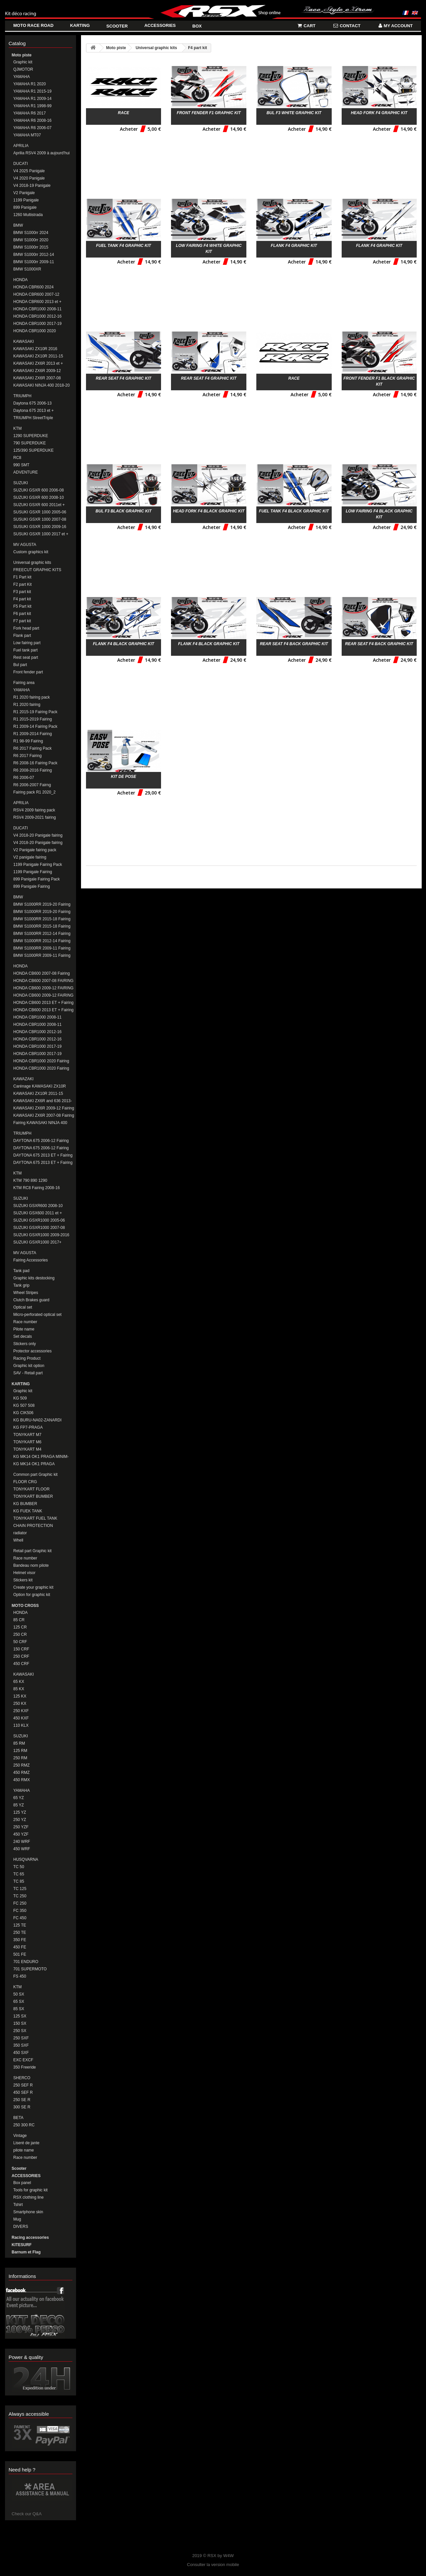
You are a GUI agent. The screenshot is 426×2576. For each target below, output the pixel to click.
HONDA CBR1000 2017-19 (37, 323)
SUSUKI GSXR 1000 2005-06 (39, 512)
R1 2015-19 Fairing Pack (35, 712)
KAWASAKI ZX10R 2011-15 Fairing (38, 1093)
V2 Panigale (24, 192)
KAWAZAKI (23, 1079)
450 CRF (21, 1663)
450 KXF (21, 1718)
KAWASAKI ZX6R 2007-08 (37, 378)
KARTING (21, 1384)
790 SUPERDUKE (29, 443)
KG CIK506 (23, 1412)
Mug (17, 2219)
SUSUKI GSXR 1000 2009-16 (39, 526)
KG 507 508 (24, 1405)
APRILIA (21, 145)
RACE (123, 113)
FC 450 (19, 1918)
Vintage (20, 2135)
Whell (18, 1540)
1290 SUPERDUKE (30, 435)
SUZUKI (20, 483)
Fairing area (24, 682)
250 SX (19, 2030)
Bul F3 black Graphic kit (123, 511)
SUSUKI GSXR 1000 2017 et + (40, 534)
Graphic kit (22, 62)
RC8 (17, 457)
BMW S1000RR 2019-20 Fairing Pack (41, 904)
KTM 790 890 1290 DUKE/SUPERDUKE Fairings (39, 1180)
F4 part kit (22, 599)
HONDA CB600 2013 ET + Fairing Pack (43, 1002)
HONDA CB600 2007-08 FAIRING (43, 980)
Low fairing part (27, 643)
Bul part (20, 664)
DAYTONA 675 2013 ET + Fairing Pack (42, 1155)
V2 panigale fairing (29, 857)
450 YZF (21, 1834)
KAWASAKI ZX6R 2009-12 (37, 370)
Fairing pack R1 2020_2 (34, 792)
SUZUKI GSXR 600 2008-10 (38, 497)
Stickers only (24, 1343)
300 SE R (21, 2107)
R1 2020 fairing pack (31, 697)
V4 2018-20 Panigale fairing (37, 835)
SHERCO (21, 2078)
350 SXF (21, 2045)
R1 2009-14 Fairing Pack (35, 726)
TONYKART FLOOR (31, 1489)
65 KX (18, 1681)
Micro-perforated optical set (37, 1314)
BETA (18, 2117)
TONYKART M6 (27, 1442)
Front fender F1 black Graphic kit (379, 381)
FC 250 (19, 1903)
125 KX (19, 1696)
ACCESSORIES (26, 2175)
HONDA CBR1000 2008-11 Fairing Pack (37, 1017)
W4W (228, 2555)
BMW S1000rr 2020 (30, 240)
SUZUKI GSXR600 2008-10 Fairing (38, 1205)
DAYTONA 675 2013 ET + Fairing (42, 1162)
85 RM (19, 1743)
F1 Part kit (22, 577)
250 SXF (21, 2038)
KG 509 (20, 1398)
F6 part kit (22, 613)
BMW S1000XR (27, 269)
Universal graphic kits (32, 562)
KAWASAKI (23, 341)
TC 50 (18, 1866)
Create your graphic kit (33, 1587)
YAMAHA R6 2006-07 (32, 127)
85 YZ (18, 1805)
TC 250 (19, 1896)
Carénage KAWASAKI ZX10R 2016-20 (39, 1086)
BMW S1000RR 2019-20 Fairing (41, 911)
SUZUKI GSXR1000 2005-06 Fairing (39, 1220)
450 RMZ (21, 1772)
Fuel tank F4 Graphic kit (123, 245)
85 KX (18, 1689)
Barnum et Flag (26, 2252)
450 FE (19, 1947)
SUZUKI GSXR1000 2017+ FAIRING (37, 1242)
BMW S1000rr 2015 (30, 247)
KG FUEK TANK (27, 1511)
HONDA (20, 279)
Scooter (19, 2168)
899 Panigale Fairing (31, 886)
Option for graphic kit (31, 1594)
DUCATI (20, 163)
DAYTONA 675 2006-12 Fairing (41, 1148)
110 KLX (21, 1725)
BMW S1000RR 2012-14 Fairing (41, 941)
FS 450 (19, 1976)
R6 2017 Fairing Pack (32, 748)
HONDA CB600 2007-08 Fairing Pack (41, 973)
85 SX (18, 2009)
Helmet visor (24, 1572)
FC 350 (19, 1910)
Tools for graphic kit (30, 2190)
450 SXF (21, 2052)
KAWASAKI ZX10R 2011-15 (38, 356)
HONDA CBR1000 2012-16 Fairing (37, 1039)
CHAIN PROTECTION (33, 1525)
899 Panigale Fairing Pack (36, 879)
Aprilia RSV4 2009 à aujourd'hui (41, 153)
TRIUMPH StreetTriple (33, 418)
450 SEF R (23, 2092)
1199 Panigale (26, 200)
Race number (25, 1322)
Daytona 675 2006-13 (32, 403)
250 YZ (19, 1819)
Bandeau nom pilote (31, 1565)
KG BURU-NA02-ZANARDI (37, 1420)
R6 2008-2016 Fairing (32, 770)
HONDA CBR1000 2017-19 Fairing (37, 1053)
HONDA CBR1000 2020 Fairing (41, 1068)
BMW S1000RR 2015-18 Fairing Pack (41, 919)
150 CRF (21, 1649)
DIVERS (20, 2226)
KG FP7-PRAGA (28, 1427)
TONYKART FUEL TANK (35, 1518)
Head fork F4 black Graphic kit (208, 511)
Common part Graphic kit (35, 1474)
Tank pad (21, 1270)
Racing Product (27, 1358)
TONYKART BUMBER (33, 1496)
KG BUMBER (25, 1503)
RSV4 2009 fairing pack (34, 810)
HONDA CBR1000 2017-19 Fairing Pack (37, 1046)
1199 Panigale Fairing (32, 872)
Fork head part (26, 628)
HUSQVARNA (25, 1859)
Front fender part (28, 672)
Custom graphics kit (30, 552)
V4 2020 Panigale (29, 178)
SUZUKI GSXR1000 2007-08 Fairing (39, 1227)
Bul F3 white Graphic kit (294, 113)
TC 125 (19, 1888)
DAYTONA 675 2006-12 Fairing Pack (41, 1140)
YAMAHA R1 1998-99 (32, 106)
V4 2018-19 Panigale (31, 185)
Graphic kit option (28, 1365)
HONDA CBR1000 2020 (34, 331)
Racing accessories (30, 2237)
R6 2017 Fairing (27, 755)
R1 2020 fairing (26, 704)
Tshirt (18, 2204)
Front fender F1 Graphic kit (209, 113)
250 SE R (21, 2099)
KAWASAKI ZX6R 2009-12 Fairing (43, 1108)
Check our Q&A (27, 2513)
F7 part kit (22, 621)
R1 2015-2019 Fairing (32, 719)
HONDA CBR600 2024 (33, 287)
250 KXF (21, 1710)
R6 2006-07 (23, 777)
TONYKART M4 (27, 1449)
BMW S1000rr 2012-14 (33, 254)
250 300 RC (24, 2125)
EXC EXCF (23, 2060)
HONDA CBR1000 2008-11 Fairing (37, 1024)
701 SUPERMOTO (29, 1969)
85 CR (19, 1620)
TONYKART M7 (27, 1434)
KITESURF (22, 2244)
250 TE (19, 1932)
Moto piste (22, 55)
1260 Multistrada (28, 214)
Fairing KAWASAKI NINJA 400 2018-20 (40, 1122)
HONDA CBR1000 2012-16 (37, 316)
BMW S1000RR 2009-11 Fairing (41, 948)
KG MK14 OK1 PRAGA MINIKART (33, 1464)
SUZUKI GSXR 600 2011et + (39, 504)
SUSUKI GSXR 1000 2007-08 (39, 519)
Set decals (22, 1336)
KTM (17, 428)
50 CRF (20, 1641)
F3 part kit (22, 591)
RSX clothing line (28, 2197)
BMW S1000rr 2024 (30, 232)
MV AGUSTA (24, 544)
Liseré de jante (26, 2143)
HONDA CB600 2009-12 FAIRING (43, 995)
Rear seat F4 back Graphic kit (294, 644)
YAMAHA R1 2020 (29, 84)
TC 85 (18, 1881)
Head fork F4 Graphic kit (379, 113)
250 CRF (21, 1656)
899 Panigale (25, 207)
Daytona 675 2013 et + (33, 410)
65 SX (18, 2001)
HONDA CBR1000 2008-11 (37, 309)
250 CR (20, 1634)
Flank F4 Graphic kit (294, 245)
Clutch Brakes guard (31, 1300)
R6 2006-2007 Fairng (32, 785)
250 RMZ (21, 1765)
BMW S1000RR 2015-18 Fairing (41, 926)
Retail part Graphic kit (32, 1551)
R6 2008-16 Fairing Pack (35, 763)
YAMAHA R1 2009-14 (32, 98)
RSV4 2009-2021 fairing (34, 817)
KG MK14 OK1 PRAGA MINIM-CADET (41, 1456)
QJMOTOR (23, 69)
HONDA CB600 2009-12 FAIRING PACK (43, 988)
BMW (18, 225)
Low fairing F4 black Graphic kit (379, 514)
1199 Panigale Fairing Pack (37, 864)
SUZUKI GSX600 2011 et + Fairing (37, 1213)
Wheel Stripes (25, 1292)
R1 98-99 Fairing (28, 741)
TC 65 (18, 1874)
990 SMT (21, 465)
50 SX (18, 1994)
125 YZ (19, 1812)
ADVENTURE (25, 472)
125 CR (20, 1627)
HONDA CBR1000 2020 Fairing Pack (41, 1061)
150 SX (19, 2023)
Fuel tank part (25, 650)
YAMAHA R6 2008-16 (32, 120)
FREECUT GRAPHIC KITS (37, 570)
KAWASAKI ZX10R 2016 (35, 348)
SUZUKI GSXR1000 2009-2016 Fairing (41, 1235)
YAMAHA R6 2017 (29, 113)
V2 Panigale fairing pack (34, 850)
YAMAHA (21, 76)
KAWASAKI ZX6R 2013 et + (38, 363)
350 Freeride (24, 2067)
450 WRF (21, 1849)
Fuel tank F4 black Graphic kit (294, 511)
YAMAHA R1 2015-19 (32, 91)
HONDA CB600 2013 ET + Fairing (43, 1010)
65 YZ (18, 1797)
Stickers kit (23, 1580)
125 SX (19, 2016)
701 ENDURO (25, 1961)
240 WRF (21, 1841)
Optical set (22, 1307)
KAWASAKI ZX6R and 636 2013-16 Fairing (42, 1101)
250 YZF (21, 1827)
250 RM (20, 1758)
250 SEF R (23, 2085)
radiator (20, 1533)
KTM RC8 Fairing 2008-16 (36, 1187)
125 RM (20, 1750)
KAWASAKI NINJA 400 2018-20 (41, 385)
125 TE (19, 1925)
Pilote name (23, 1329)
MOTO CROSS (25, 1605)
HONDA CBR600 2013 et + (37, 301)
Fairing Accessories (30, 1260)
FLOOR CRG (25, 1481)
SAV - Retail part (28, 1373)
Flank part (22, 635)
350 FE (19, 1939)
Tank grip (21, 1285)
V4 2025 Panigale (29, 171)
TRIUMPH (22, 396)
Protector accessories (32, 1351)
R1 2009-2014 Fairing (32, 733)
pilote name (23, 2150)
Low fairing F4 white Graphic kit (209, 248)
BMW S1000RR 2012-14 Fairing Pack (41, 933)
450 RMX (21, 1780)
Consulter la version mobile (213, 2564)
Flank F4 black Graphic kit (123, 644)
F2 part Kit (22, 584)
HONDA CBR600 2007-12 (36, 294)
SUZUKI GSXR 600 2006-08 (38, 490)
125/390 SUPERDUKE (33, 450)
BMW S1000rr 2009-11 (33, 262)
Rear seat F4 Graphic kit (123, 378)
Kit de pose (123, 776)
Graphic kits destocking (33, 1278)
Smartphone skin (28, 2212)
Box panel (22, 2182)
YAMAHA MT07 (27, 135)
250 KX (19, 1703)
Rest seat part (25, 657)
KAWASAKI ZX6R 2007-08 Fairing (43, 1115)
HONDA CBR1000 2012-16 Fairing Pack (37, 1031)
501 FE (19, 1954)
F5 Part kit (22, 606)
